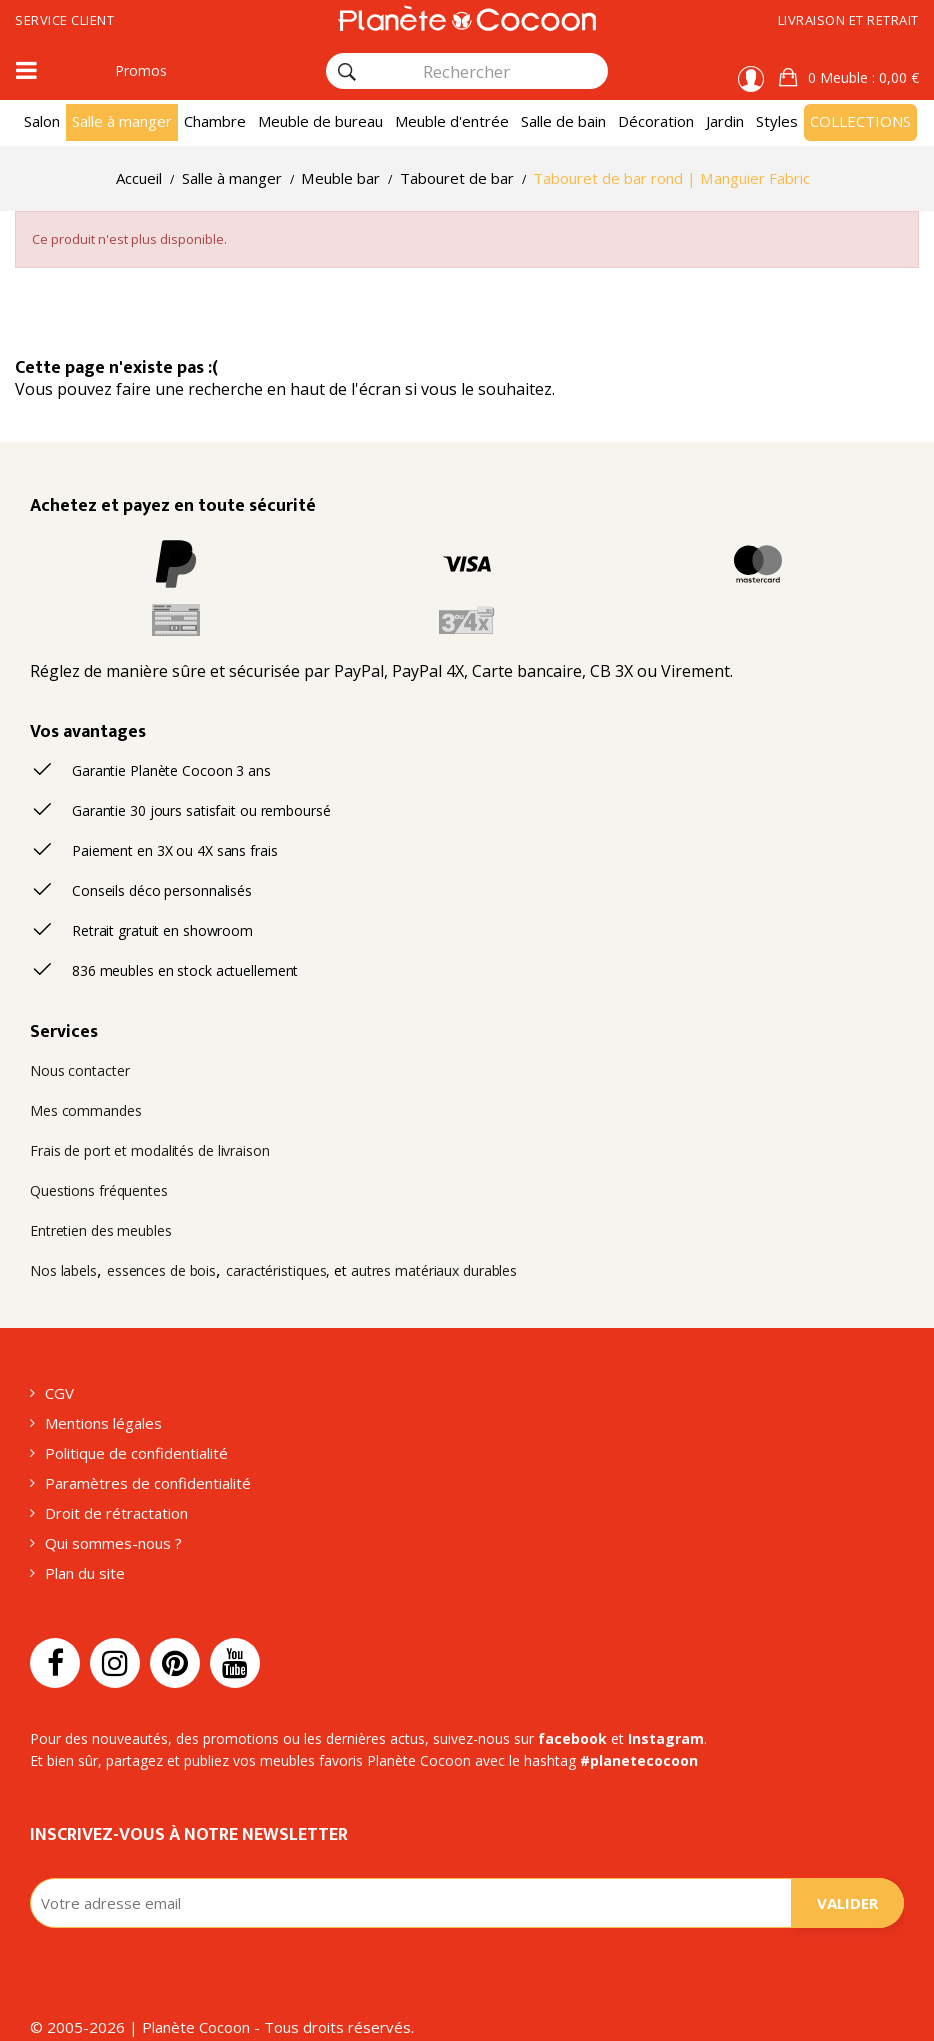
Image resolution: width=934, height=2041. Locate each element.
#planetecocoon (639, 1760)
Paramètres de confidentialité (148, 1483)
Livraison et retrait (848, 20)
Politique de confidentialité (136, 1453)
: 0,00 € (861, 77)
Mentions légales (103, 1423)
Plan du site (85, 1573)
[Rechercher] (347, 72)
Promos (141, 70)
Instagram (666, 1738)
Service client (64, 20)
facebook (572, 1738)
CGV (59, 1393)
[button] (849, 78)
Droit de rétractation (116, 1513)
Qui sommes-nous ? (113, 1543)
